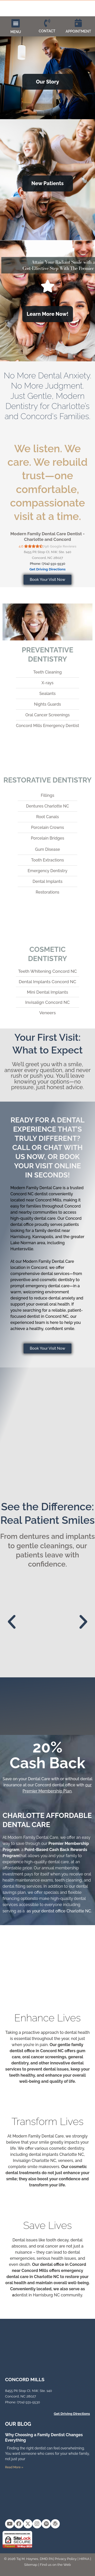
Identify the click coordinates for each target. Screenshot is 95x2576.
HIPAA (84, 2559)
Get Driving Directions (47, 569)
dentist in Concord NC (47, 1316)
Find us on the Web (55, 2565)
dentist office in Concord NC (37, 2050)
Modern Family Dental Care (36, 1187)
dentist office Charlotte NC (66, 1911)
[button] (15, 23)
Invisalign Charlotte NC (34, 2160)
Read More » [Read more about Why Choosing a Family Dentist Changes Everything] (14, 2467)
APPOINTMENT (78, 31)
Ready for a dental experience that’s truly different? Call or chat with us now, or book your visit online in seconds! (47, 1147)
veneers (65, 2160)
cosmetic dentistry (66, 2148)
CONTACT (47, 31)
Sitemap (30, 2565)
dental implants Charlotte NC (56, 2154)
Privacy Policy (66, 2559)
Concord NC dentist (29, 1193)
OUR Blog (18, 2424)
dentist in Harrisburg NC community (48, 2295)
